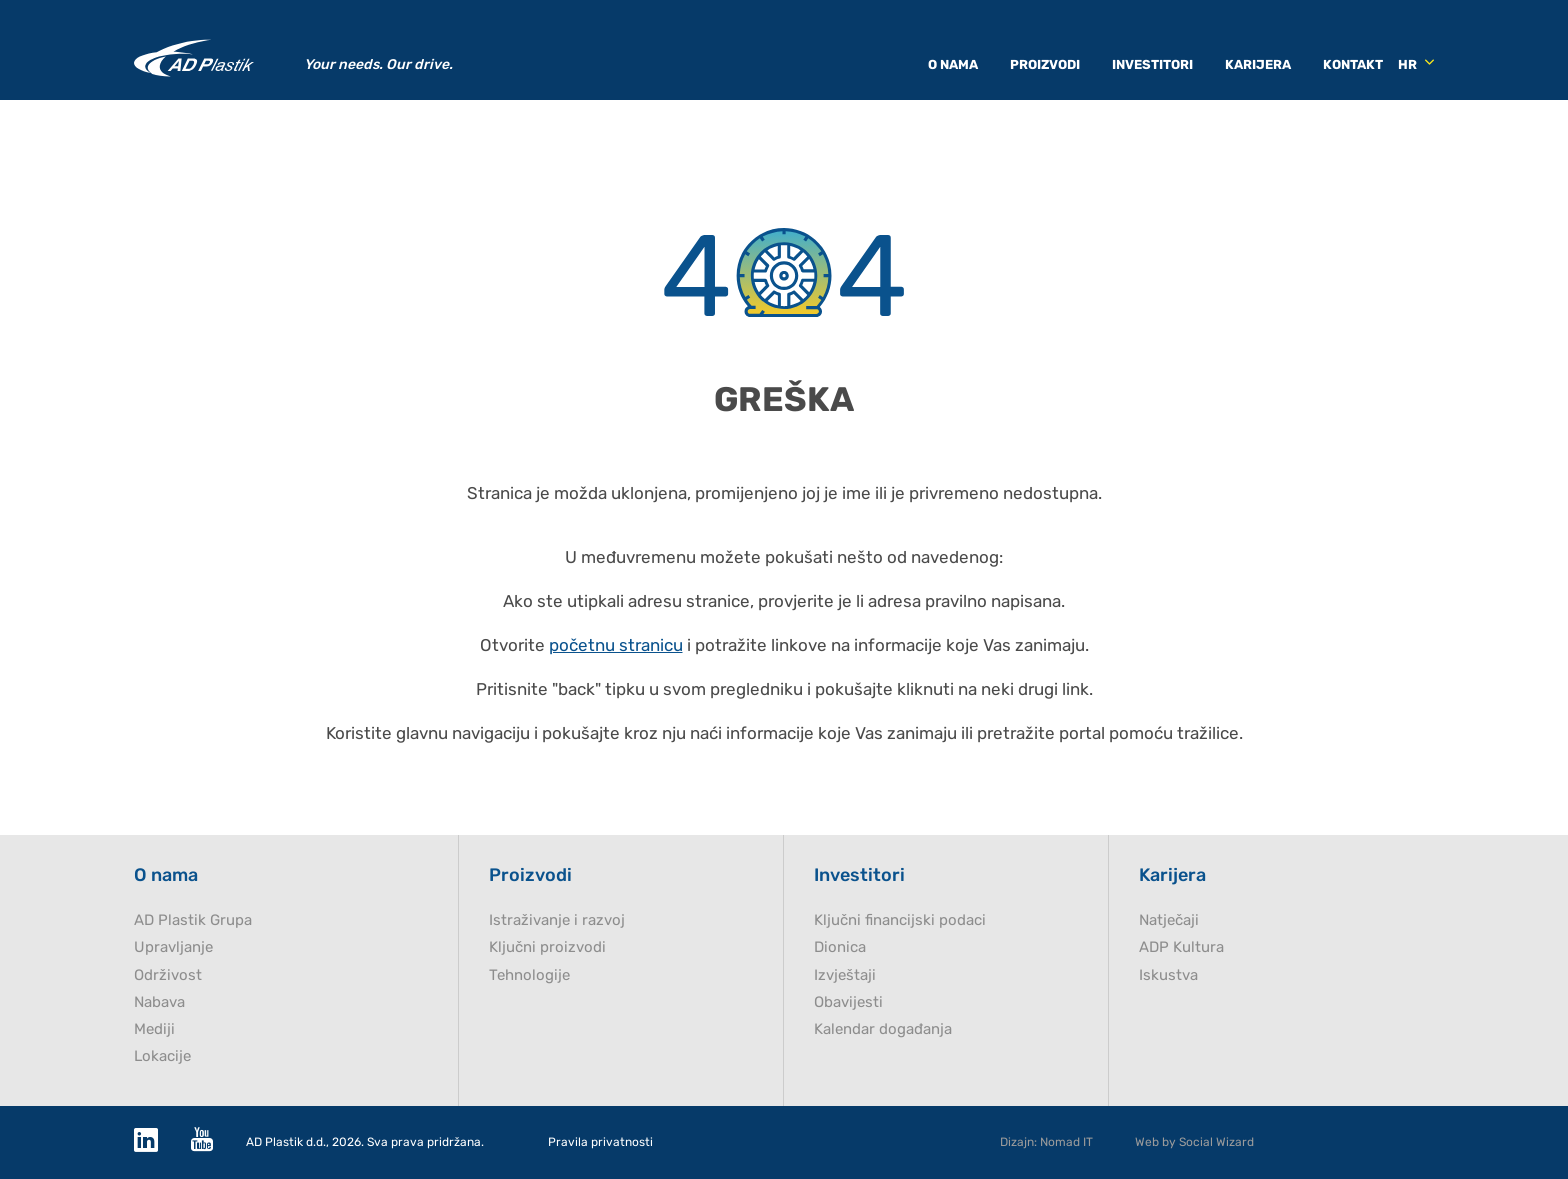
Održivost (168, 975)
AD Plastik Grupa (193, 920)
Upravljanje (173, 947)
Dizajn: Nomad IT (1046, 1142)
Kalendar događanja (883, 1029)
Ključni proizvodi (547, 947)
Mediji (154, 1029)
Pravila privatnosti (600, 1142)
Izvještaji (845, 975)
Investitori (1152, 64)
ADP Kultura (1181, 947)
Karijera (1258, 64)
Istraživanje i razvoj (557, 920)
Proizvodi (1045, 64)
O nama (953, 64)
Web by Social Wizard (1194, 1142)
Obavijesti (848, 1002)
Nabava (159, 1002)
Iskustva (1168, 975)
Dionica (840, 947)
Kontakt (1353, 64)
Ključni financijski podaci (900, 920)
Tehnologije (529, 975)
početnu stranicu (616, 645)
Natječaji (1169, 920)
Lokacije (162, 1056)
